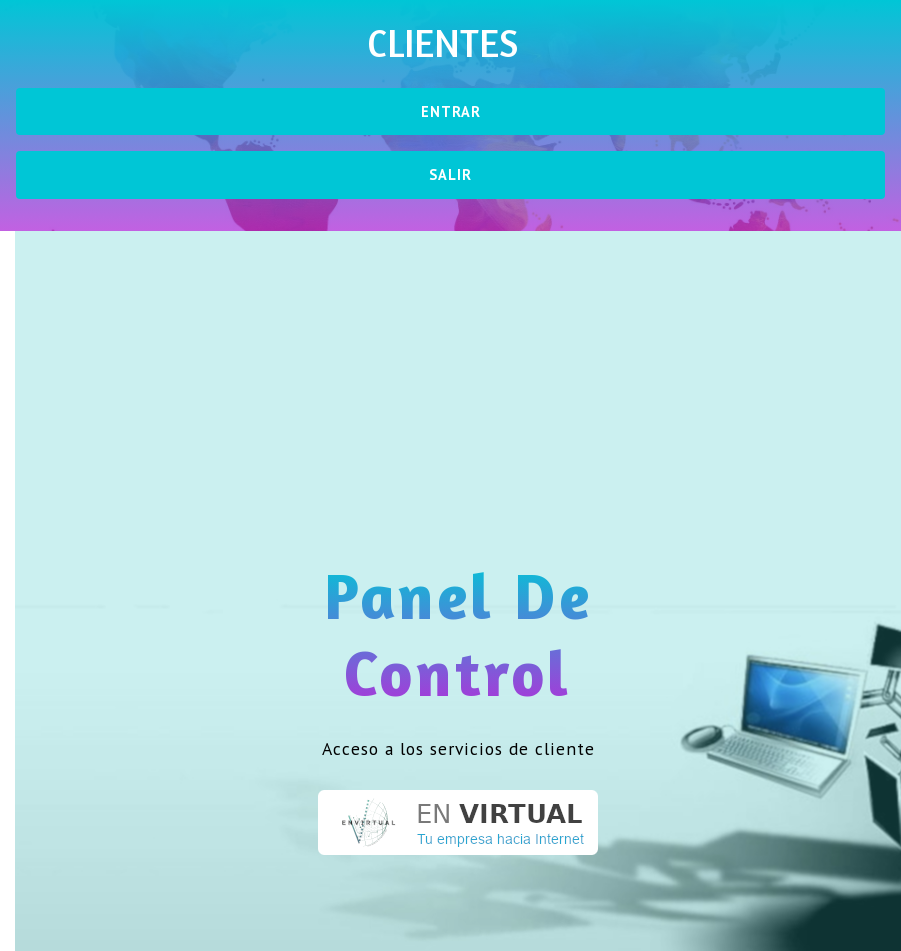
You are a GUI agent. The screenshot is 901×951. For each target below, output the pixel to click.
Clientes (442, 43)
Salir (450, 174)
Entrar (451, 111)
